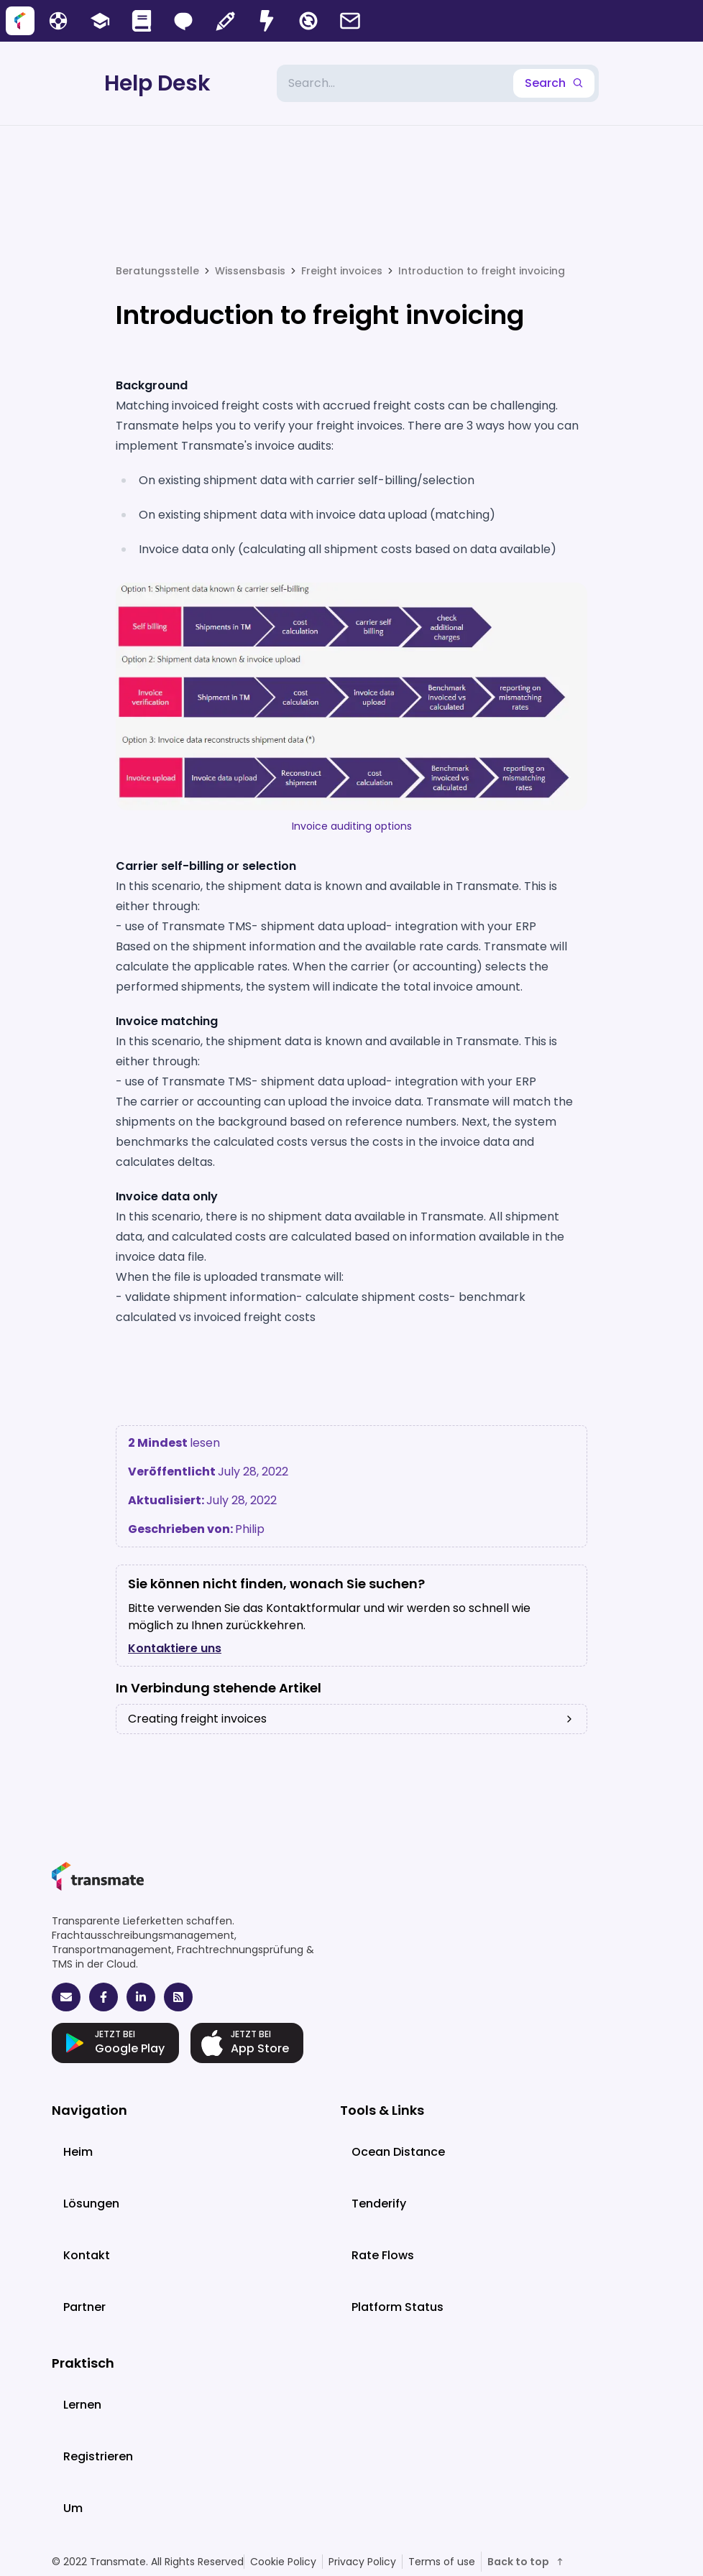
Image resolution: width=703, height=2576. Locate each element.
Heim (78, 2152)
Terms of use (441, 2561)
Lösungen (91, 2203)
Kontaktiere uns (174, 1648)
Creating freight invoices (351, 1718)
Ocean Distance (398, 2152)
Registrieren (98, 2456)
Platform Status (398, 2307)
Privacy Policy (362, 2561)
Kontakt (86, 2255)
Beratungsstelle (157, 271)
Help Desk (157, 83)
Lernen (82, 2404)
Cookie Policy (283, 2561)
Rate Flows (383, 2255)
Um (73, 2508)
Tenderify (379, 2203)
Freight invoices (341, 271)
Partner (84, 2307)
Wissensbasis (250, 271)
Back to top (526, 2561)
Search (554, 83)
